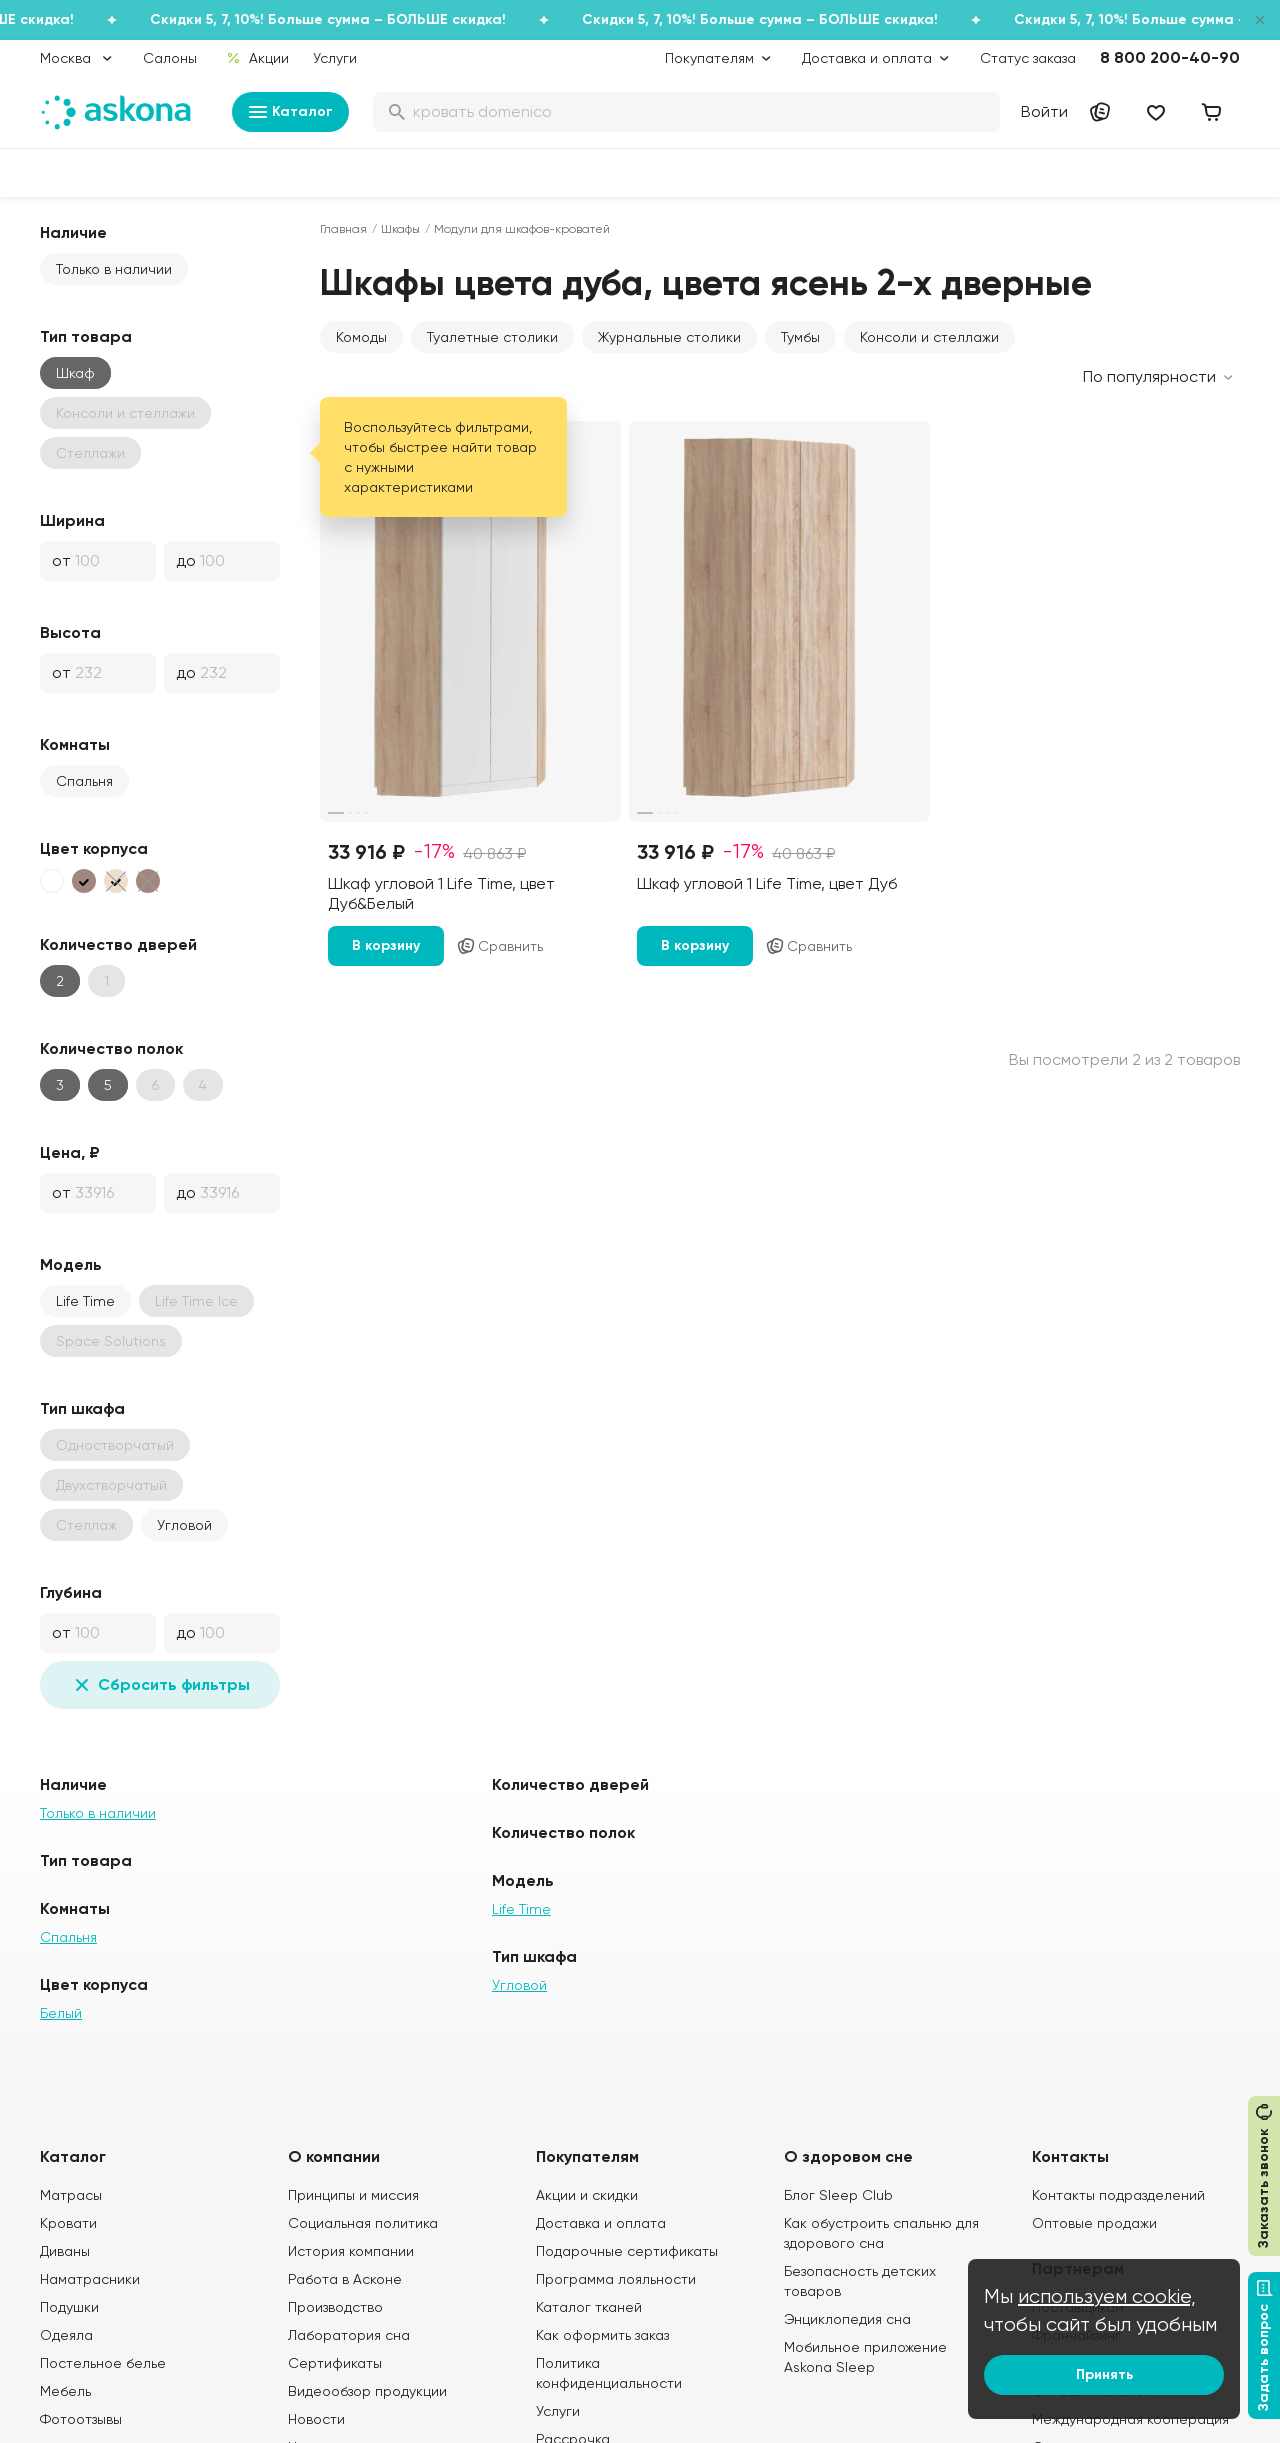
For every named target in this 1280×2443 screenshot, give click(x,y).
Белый (61, 2013)
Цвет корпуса (94, 848)
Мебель (65, 2391)
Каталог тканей (589, 2307)
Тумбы (800, 337)
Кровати (68, 2223)
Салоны (170, 58)
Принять (1104, 2374)
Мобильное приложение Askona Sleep (865, 2357)
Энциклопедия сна (847, 2319)
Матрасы (71, 2195)
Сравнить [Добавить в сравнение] (499, 946)
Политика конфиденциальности (609, 2373)
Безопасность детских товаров (860, 2281)
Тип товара (86, 336)
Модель (71, 1264)
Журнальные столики (669, 337)
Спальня (84, 781)
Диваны (65, 2251)
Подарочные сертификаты (627, 2251)
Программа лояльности (616, 2279)
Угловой (184, 1525)
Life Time (85, 1301)
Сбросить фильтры (160, 1685)
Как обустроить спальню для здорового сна (881, 2233)
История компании (351, 2251)
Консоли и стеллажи (929, 337)
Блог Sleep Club (838, 2195)
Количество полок (111, 1048)
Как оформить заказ (602, 2335)
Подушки (69, 2307)
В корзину (386, 945)
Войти (1044, 111)
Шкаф (75, 373)
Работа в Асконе (345, 2279)
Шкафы (400, 229)
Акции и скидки (587, 2195)
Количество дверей (118, 944)
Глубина (71, 1592)
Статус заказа (1028, 58)
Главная (343, 229)
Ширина (72, 520)
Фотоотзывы (81, 2419)
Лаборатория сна (349, 2335)
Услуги (335, 58)
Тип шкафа (82, 1408)
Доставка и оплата (601, 2223)
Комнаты (75, 744)
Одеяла (66, 2335)
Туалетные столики (492, 337)
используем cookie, (1107, 2296)
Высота (70, 632)
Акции (257, 58)
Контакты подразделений (1118, 2195)
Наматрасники (90, 2279)
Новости (316, 2419)
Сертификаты (335, 2363)
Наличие (73, 232)
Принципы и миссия (353, 2195)
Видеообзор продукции (367, 2391)
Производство (335, 2307)
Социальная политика (363, 2223)
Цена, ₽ (70, 1152)
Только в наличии (114, 269)
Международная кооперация (1130, 2419)
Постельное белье (103, 2363)
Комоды (361, 337)
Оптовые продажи (1094, 2223)
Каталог (290, 112)
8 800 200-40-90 (1170, 57)
